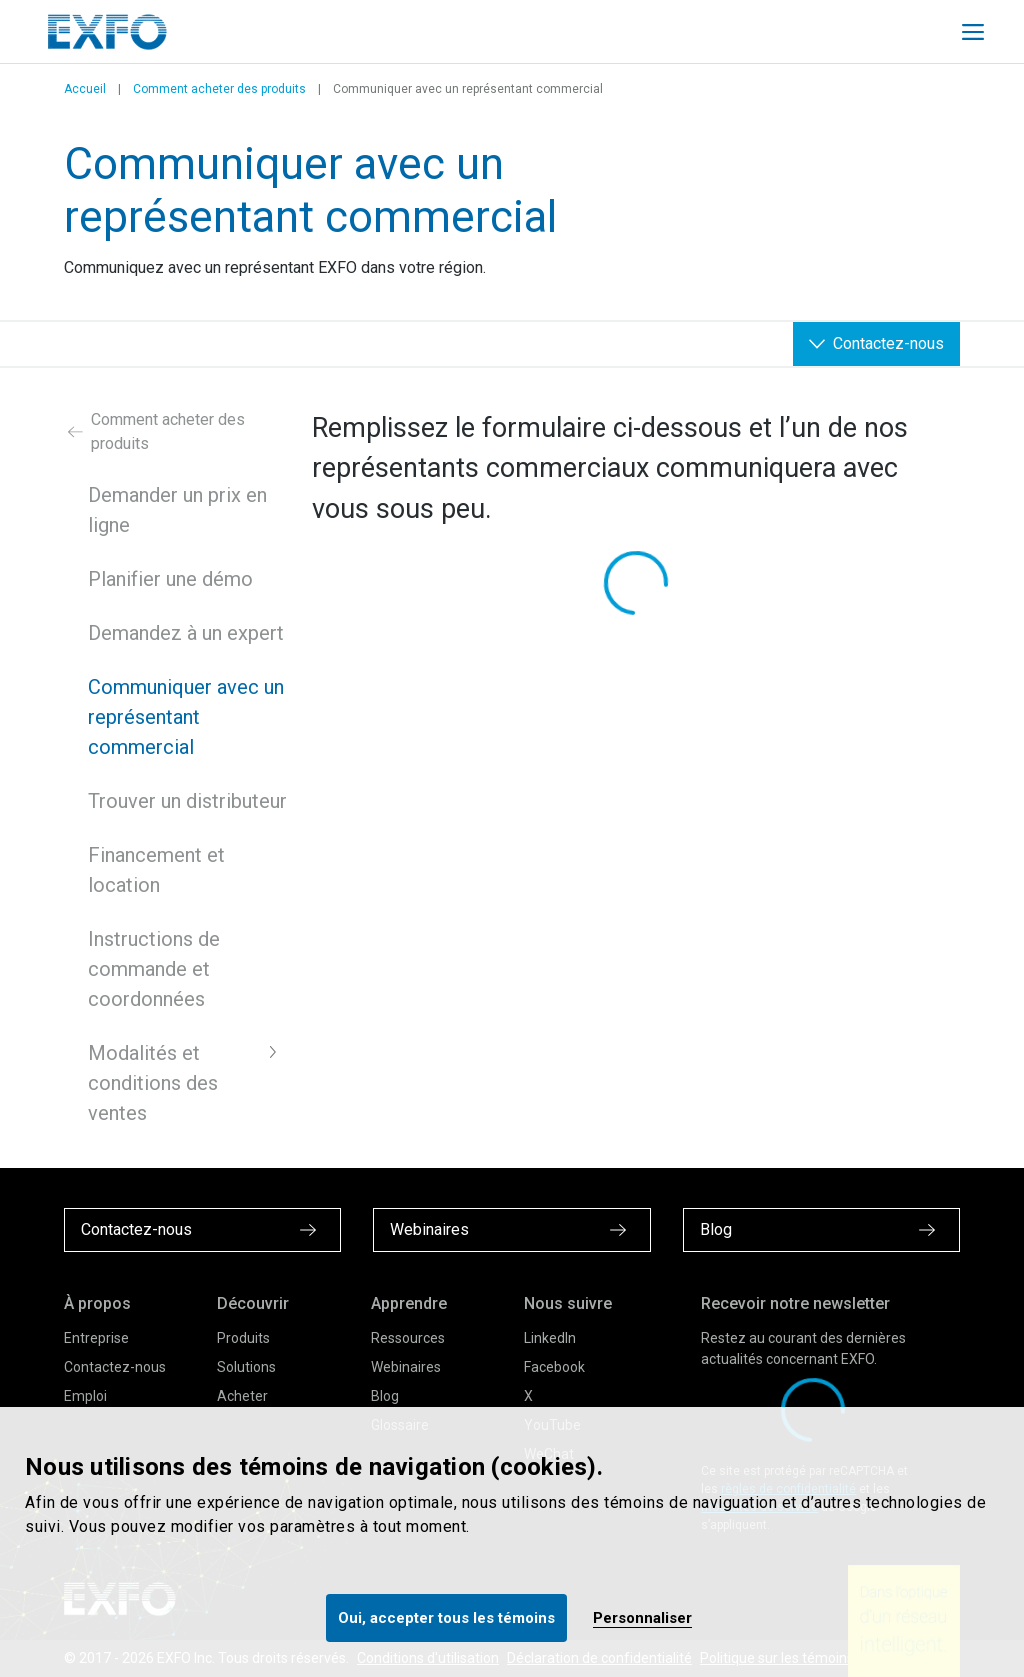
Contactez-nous (115, 1367)
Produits (243, 1338)
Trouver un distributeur (187, 801)
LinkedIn (550, 1338)
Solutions (246, 1367)
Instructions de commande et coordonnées (154, 969)
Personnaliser (642, 1618)
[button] (273, 1052)
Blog (385, 1396)
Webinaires (406, 1367)
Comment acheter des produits (219, 89)
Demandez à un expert (186, 633)
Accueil (85, 89)
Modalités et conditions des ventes (153, 1083)
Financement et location (156, 870)
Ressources (408, 1338)
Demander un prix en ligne (177, 510)
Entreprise (96, 1338)
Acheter (242, 1396)
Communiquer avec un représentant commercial (186, 717)
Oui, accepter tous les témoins (446, 1618)
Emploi (85, 1396)
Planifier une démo (170, 579)
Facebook (554, 1367)
